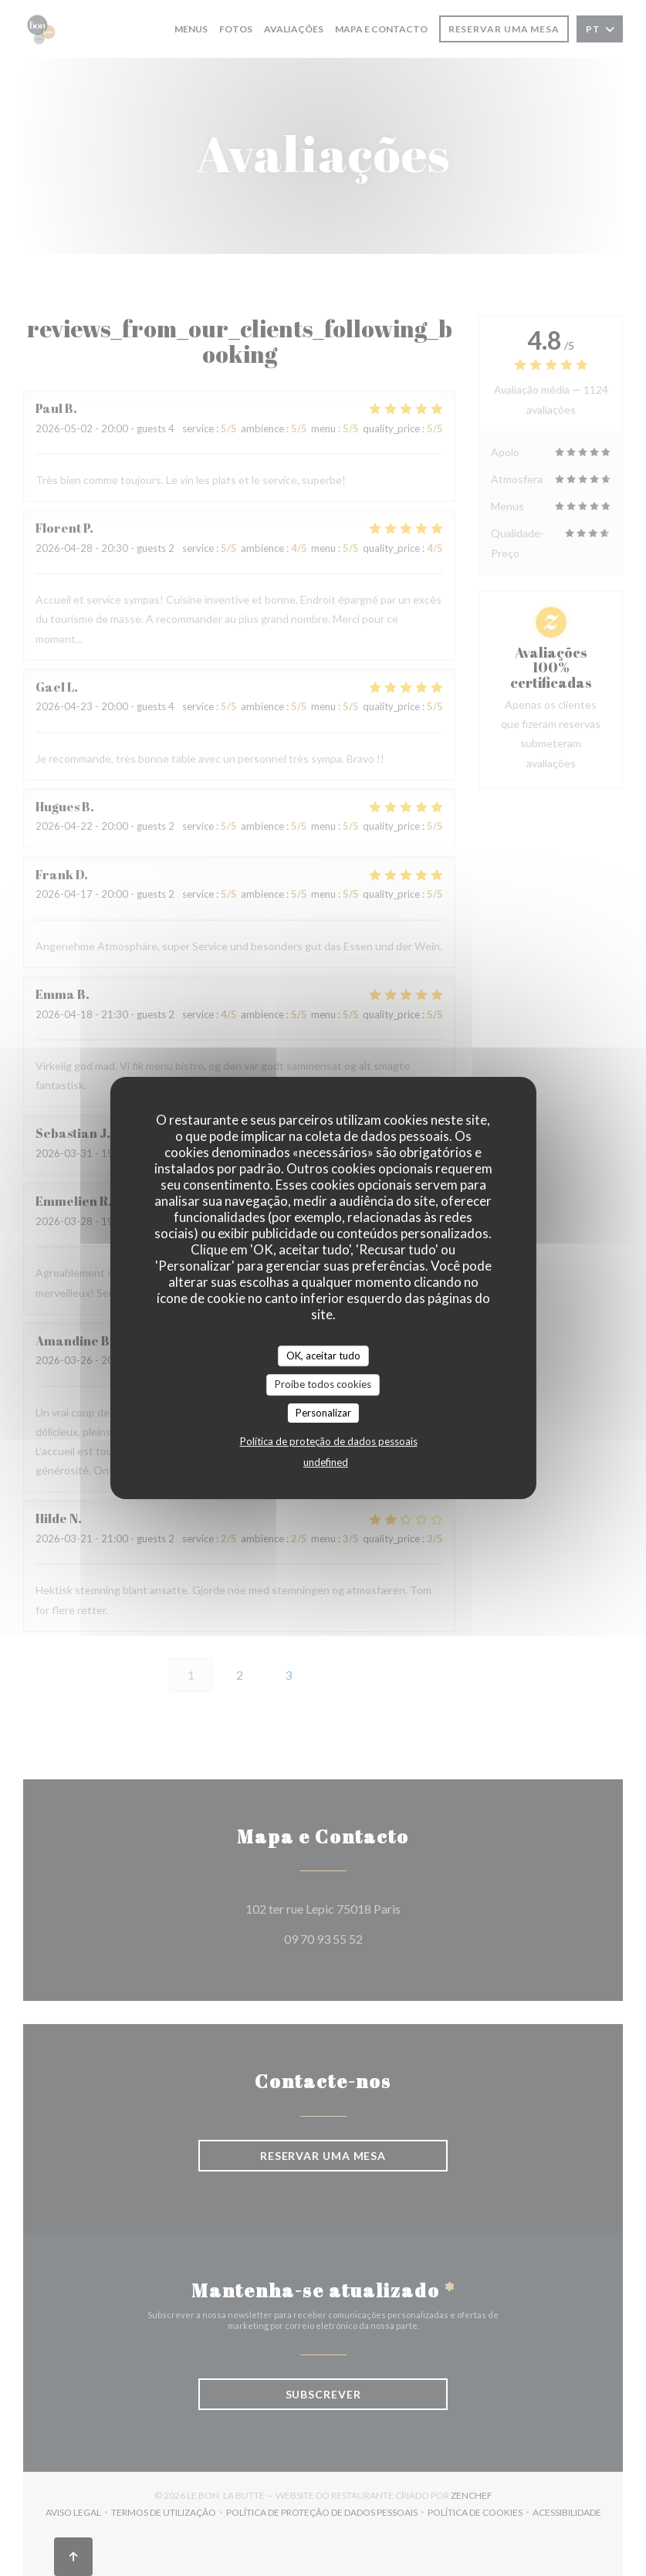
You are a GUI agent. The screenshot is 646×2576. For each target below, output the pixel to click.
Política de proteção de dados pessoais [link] (329, 1441)
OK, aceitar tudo (323, 1355)
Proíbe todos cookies (323, 1384)
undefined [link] (325, 1462)
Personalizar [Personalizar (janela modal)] (323, 1412)
